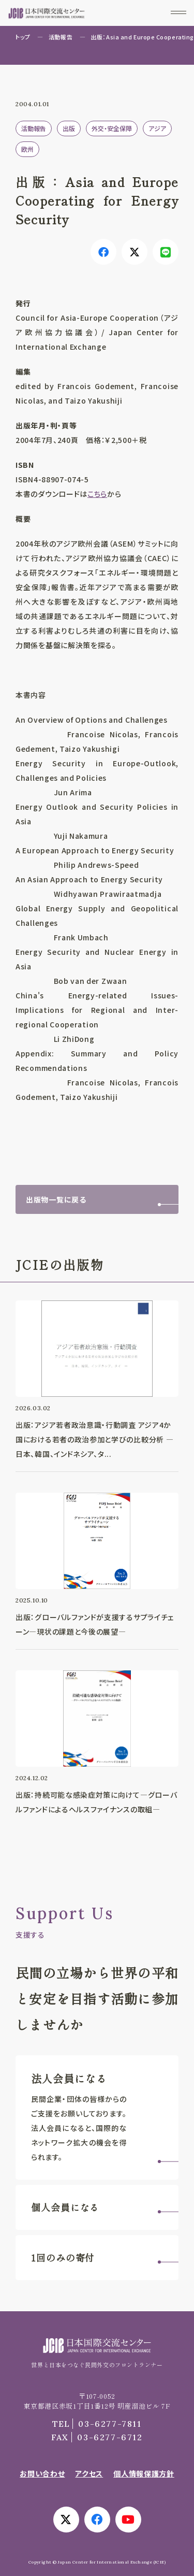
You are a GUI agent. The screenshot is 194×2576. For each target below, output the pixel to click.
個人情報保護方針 (143, 2473)
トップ (23, 37)
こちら (97, 494)
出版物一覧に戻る (56, 1199)
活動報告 (60, 37)
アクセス (89, 2473)
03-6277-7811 (96, 2423)
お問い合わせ (42, 2473)
